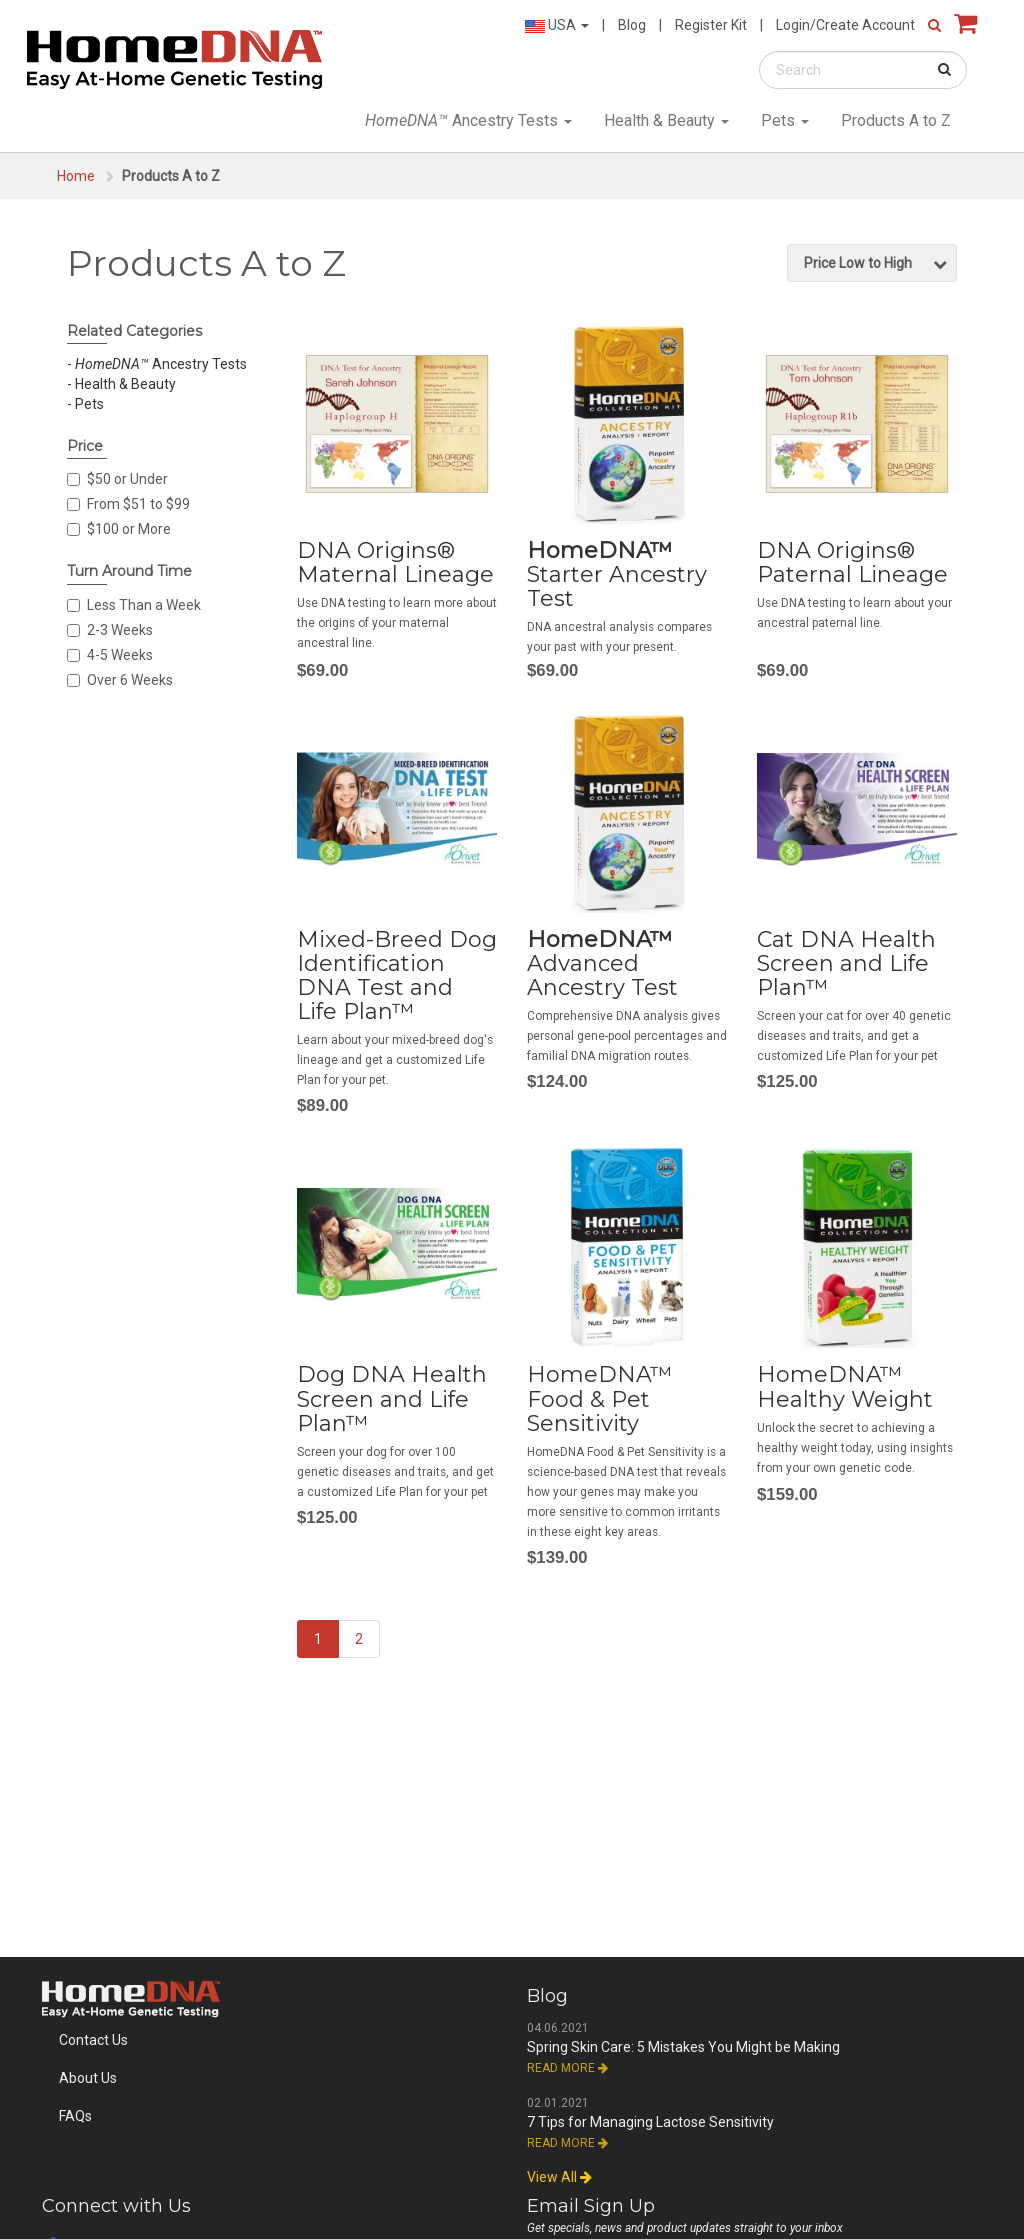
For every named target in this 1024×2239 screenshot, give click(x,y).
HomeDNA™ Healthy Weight (845, 1386)
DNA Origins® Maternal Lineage (395, 562)
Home (76, 176)
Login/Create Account (845, 25)
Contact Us (93, 2040)
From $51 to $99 (128, 504)
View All (559, 2177)
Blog (632, 25)
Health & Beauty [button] (666, 120)
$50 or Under (117, 479)
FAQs (75, 2116)
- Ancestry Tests (157, 364)
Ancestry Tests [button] (468, 120)
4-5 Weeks (110, 655)
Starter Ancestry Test (617, 574)
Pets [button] (785, 120)
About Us (88, 2078)
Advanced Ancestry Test (602, 963)
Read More (567, 2068)
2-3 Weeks (110, 630)
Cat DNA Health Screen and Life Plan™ (846, 963)
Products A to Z (896, 120)
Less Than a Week (134, 605)
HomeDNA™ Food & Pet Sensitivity (599, 1398)
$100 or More (119, 529)
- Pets (85, 404)
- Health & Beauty (121, 384)
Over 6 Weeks (120, 680)
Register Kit (711, 25)
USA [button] (557, 25)
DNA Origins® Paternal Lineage (852, 562)
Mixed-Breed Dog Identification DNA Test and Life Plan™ (397, 976)
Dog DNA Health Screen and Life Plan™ (392, 1398)
